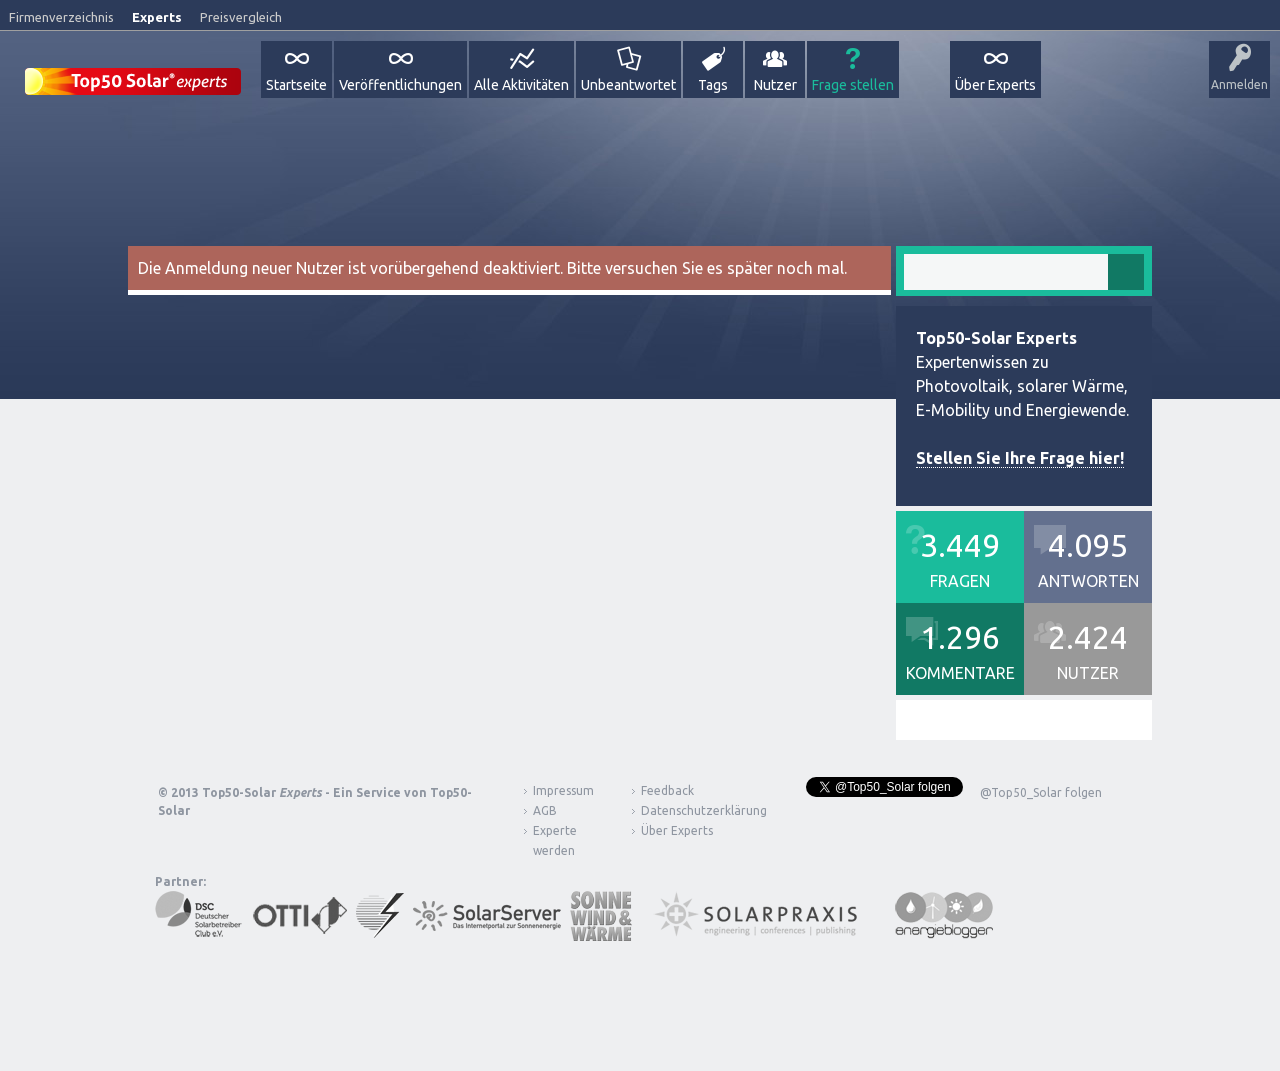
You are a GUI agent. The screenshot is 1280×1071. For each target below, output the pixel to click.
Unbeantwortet (628, 85)
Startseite (296, 85)
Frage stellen (853, 85)
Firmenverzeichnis (61, 17)
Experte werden (555, 840)
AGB (545, 810)
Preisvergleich (241, 17)
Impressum (563, 790)
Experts (157, 17)
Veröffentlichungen (400, 85)
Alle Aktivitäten (521, 85)
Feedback (667, 790)
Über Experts (995, 85)
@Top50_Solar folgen (1041, 792)
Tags (713, 85)
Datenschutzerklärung (689, 810)
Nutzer (775, 85)
